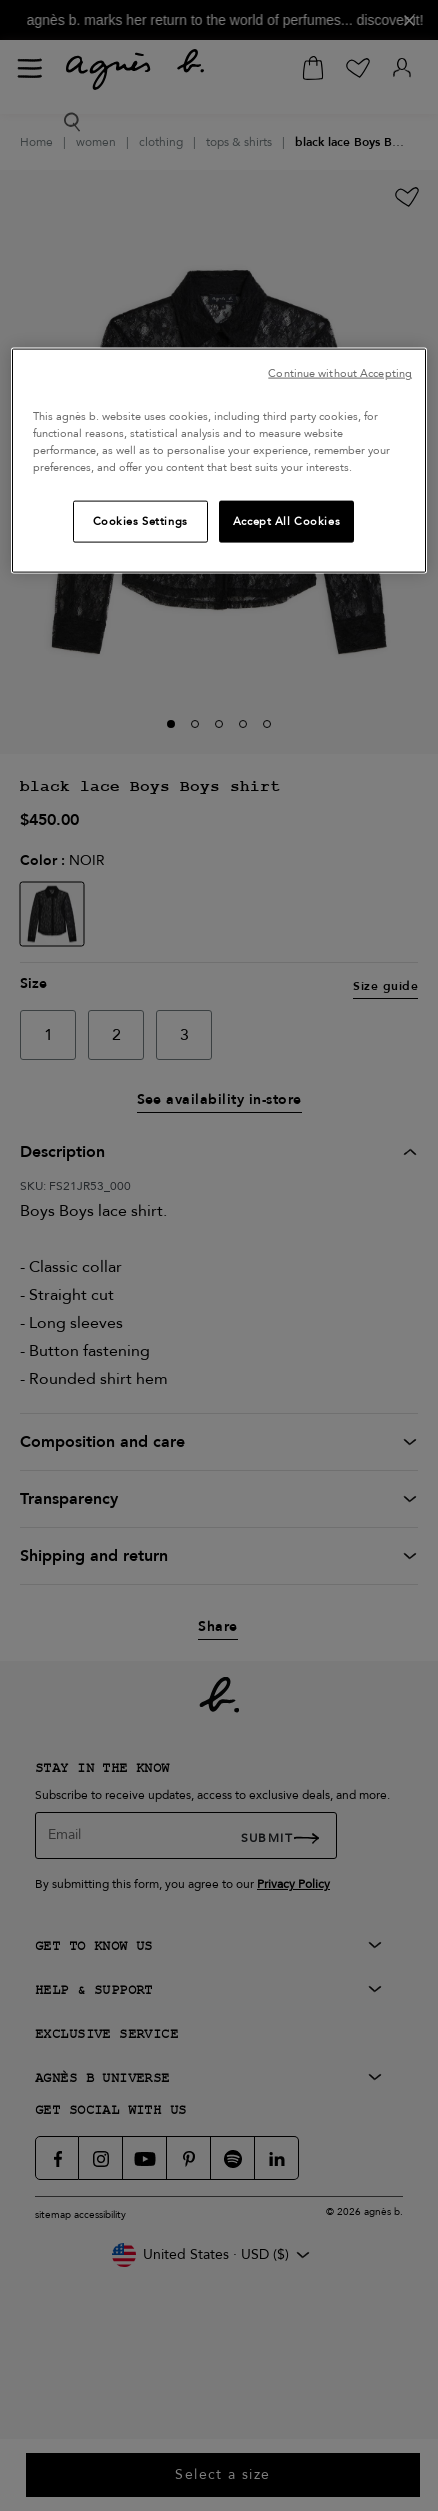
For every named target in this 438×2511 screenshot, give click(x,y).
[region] (219, 460)
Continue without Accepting (340, 372)
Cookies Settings (140, 520)
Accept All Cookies (286, 520)
